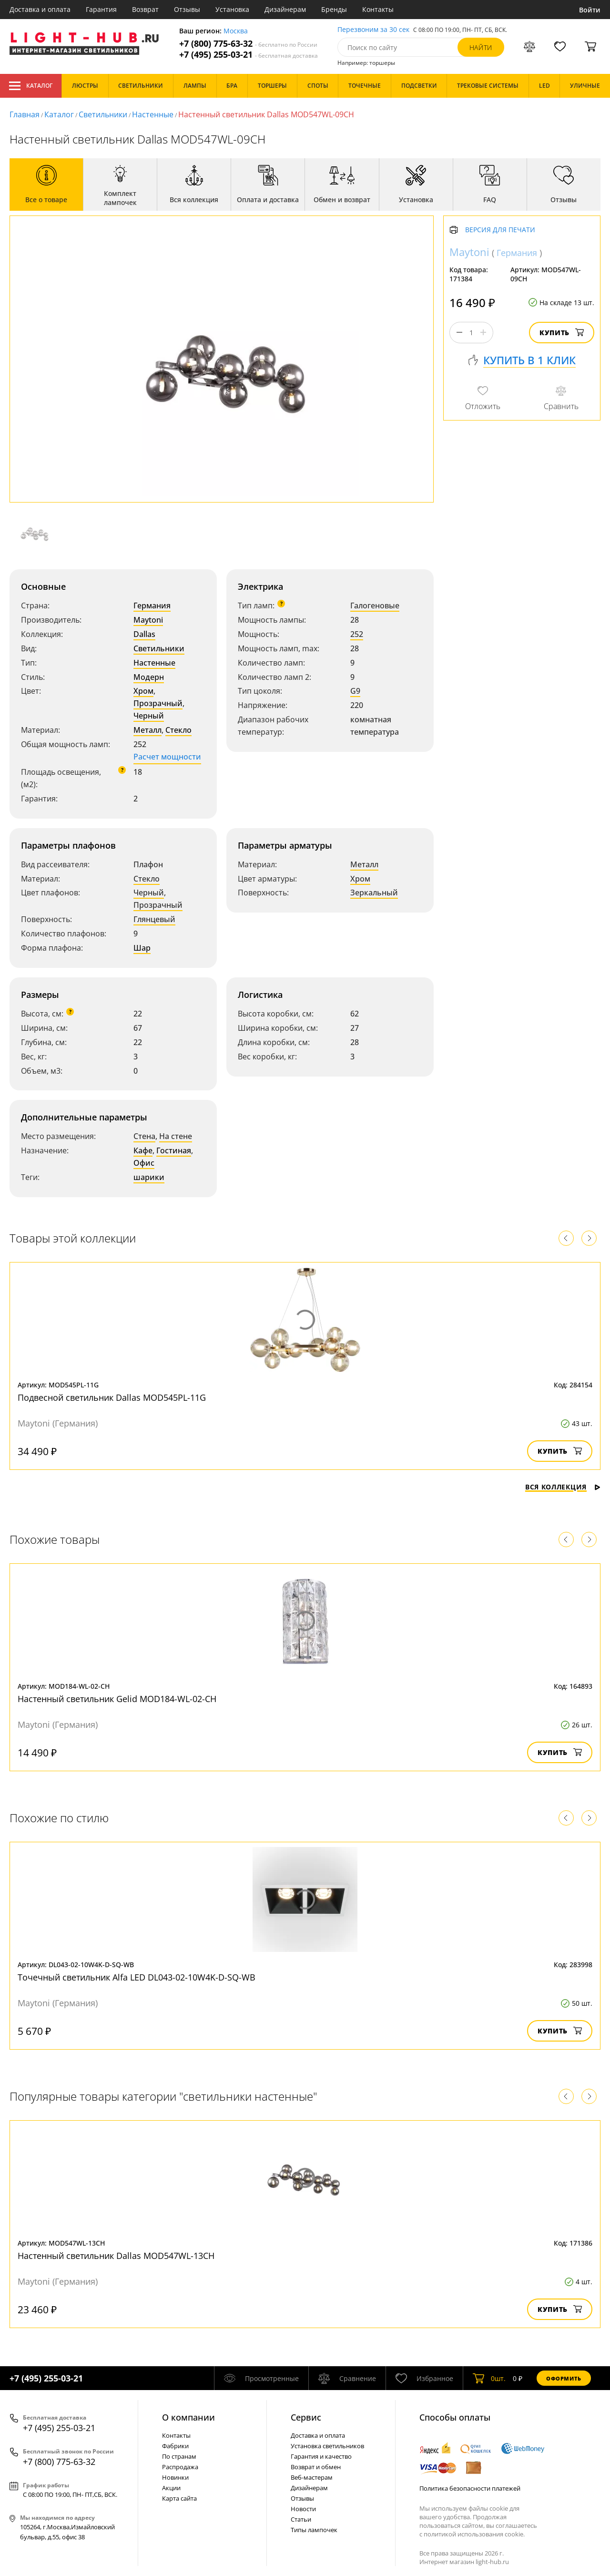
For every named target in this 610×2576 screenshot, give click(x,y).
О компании (188, 2417)
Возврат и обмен (316, 2467)
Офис (143, 1163)
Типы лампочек (314, 2529)
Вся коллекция (562, 1486)
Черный (148, 715)
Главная (25, 114)
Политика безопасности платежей (469, 2488)
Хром (143, 691)
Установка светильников (327, 2446)
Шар (142, 948)
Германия (152, 605)
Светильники (103, 114)
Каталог (30, 86)
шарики (148, 1177)
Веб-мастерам (312, 2477)
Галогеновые (374, 605)
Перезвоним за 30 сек (373, 30)
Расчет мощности (167, 756)
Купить (561, 332)
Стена (144, 1136)
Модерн (148, 677)
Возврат (145, 9)
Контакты (378, 9)
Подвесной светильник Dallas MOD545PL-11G (112, 1397)
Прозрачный (158, 703)
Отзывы (187, 9)
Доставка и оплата (40, 9)
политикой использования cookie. (474, 2534)
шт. (489, 2378)
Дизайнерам (285, 9)
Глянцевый (154, 919)
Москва (236, 31)
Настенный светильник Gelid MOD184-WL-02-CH (117, 1698)
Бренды (334, 9)
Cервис (306, 2417)
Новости (303, 2508)
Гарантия (101, 9)
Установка (232, 9)
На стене (175, 1136)
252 (356, 634)
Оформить (563, 2378)
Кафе (142, 1150)
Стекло (178, 730)
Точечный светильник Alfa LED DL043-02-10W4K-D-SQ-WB (136, 1977)
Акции (171, 2488)
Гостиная (173, 1150)
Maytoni (148, 620)
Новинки (175, 2477)
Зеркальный (374, 892)
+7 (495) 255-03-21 (248, 54)
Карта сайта (179, 2498)
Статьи (301, 2519)
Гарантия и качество (321, 2456)
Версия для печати (500, 230)
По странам (179, 2456)
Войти (589, 9)
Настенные (152, 114)
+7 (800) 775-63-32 (248, 43)
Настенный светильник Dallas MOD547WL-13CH (116, 2255)
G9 (355, 691)
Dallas (144, 634)
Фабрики (175, 2446)
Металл (147, 730)
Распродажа (180, 2467)
